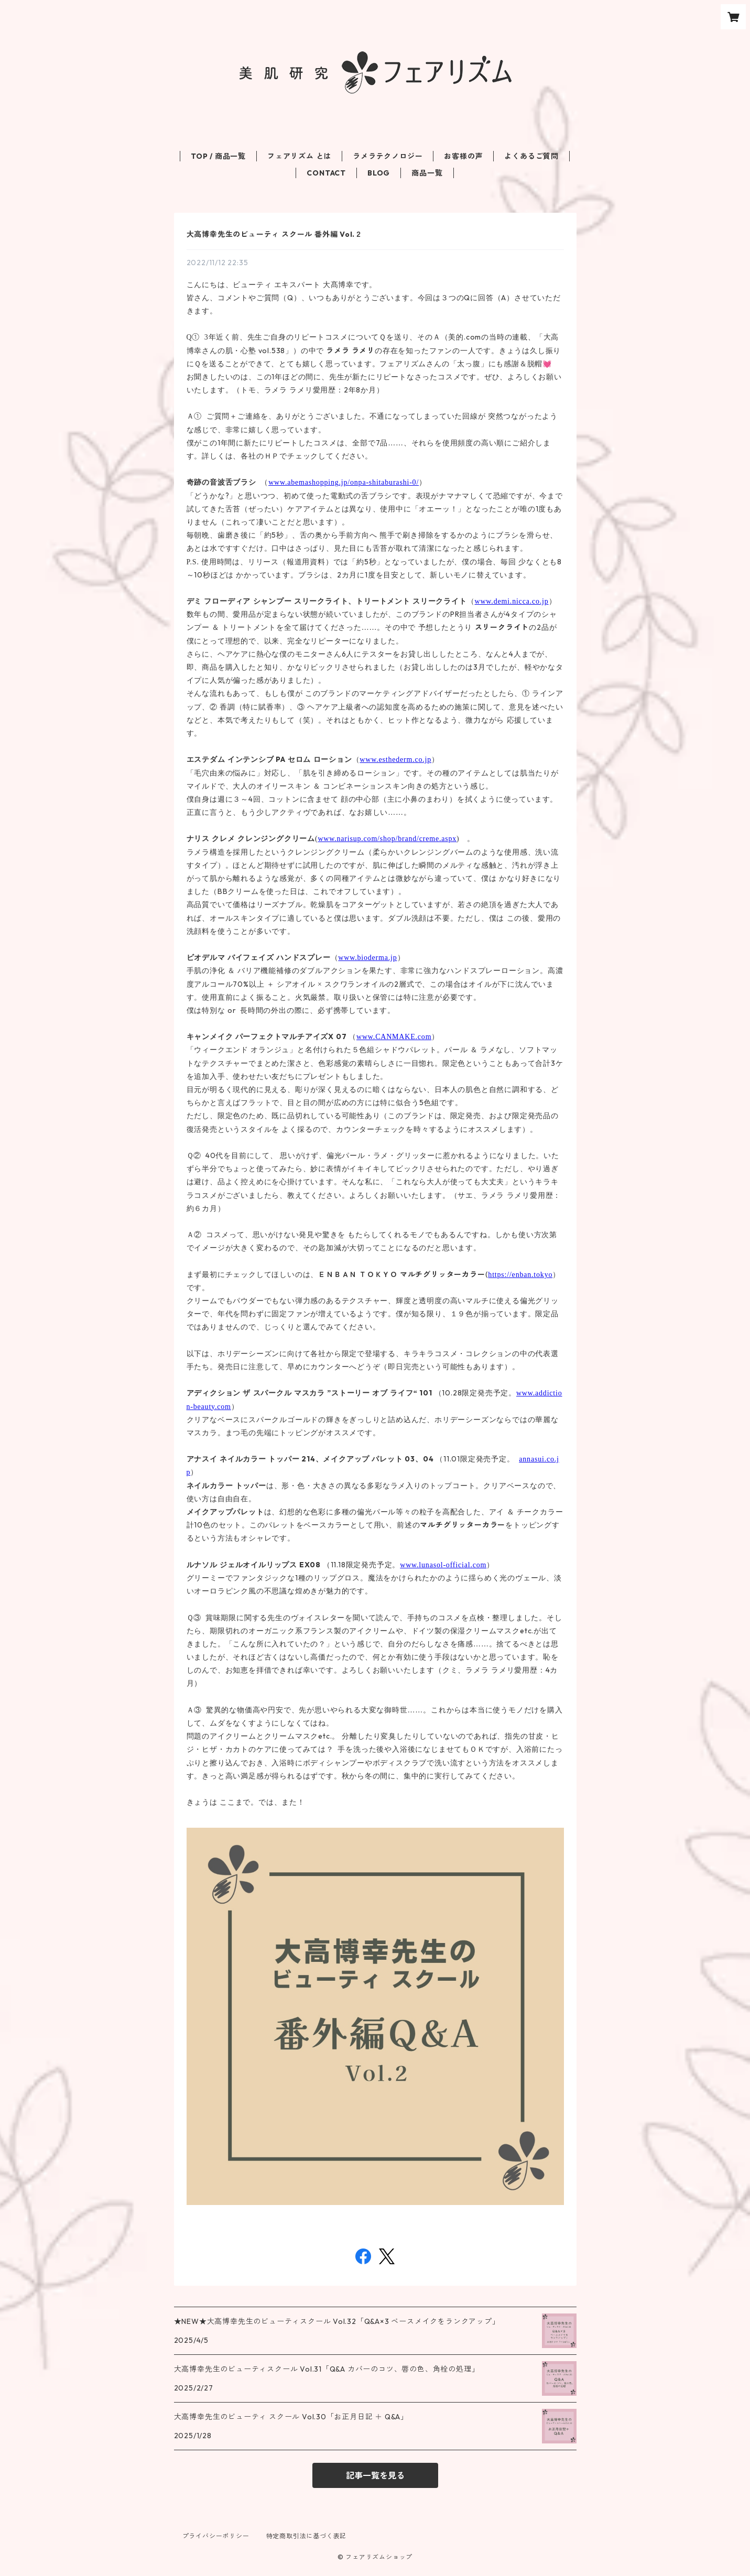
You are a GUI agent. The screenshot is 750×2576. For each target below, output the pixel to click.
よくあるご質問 (531, 156)
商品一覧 (426, 173)
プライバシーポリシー (215, 2536)
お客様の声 (463, 156)
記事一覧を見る (375, 2475)
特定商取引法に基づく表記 (306, 2536)
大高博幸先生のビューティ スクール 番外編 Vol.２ (275, 234)
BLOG (378, 173)
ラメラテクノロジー (387, 156)
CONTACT (326, 173)
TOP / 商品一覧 (218, 156)
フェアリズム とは (299, 156)
